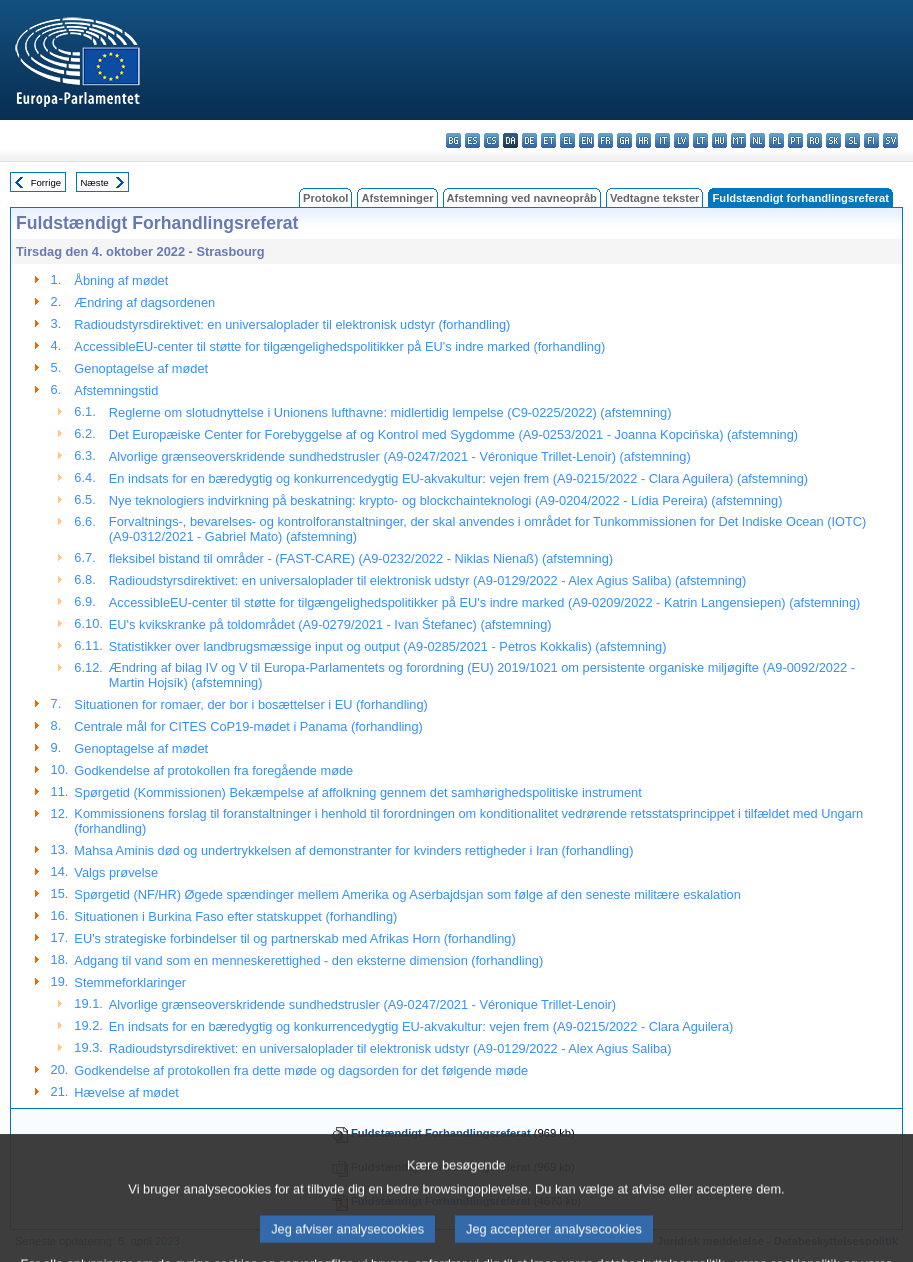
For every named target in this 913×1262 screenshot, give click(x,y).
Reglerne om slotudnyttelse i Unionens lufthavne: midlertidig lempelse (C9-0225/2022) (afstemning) (390, 412)
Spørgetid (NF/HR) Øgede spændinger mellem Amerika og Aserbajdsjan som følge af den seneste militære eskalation (407, 894)
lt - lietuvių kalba (700, 140)
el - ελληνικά (567, 140)
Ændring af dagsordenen (144, 302)
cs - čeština (491, 140)
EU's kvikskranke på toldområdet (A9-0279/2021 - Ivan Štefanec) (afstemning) (330, 624)
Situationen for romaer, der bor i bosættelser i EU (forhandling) (251, 704)
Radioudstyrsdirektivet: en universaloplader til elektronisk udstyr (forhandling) (292, 324)
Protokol (325, 198)
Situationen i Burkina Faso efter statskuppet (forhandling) (235, 916)
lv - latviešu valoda (681, 140)
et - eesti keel (548, 140)
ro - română (814, 140)
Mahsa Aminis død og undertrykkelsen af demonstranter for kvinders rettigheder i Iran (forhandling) (353, 850)
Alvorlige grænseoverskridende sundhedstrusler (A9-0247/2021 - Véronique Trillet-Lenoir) (362, 1004)
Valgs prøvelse (116, 872)
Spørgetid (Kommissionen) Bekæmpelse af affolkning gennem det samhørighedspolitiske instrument (357, 792)
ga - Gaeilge (624, 140)
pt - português (795, 140)
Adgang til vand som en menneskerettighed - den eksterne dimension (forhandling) (308, 960)
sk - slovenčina (833, 140)
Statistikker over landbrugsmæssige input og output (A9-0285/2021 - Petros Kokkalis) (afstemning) (388, 646)
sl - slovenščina (852, 140)
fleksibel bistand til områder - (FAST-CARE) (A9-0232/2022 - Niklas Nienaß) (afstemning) (361, 558)
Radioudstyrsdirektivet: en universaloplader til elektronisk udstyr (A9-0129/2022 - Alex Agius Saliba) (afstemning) (427, 580)
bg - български (453, 140)
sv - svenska (890, 140)
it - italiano (662, 140)
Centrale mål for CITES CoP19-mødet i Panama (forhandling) (248, 726)
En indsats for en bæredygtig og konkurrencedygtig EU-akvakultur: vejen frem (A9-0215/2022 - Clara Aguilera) (421, 1026)
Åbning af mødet (121, 280)
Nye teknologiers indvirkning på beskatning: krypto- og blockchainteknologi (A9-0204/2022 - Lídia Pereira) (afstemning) (446, 500)
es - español (472, 140)
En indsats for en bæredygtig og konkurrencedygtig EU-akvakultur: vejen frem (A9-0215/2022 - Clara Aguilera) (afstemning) (458, 478)
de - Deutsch (529, 140)
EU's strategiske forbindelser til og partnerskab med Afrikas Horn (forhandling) (294, 938)
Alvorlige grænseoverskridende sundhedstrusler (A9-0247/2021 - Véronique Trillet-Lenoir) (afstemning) (400, 456)
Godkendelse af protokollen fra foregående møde (213, 770)
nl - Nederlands (757, 140)
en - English (586, 140)
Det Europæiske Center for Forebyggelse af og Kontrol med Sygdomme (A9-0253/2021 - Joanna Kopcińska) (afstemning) (453, 434)
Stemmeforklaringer (130, 982)
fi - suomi (871, 140)
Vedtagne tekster (655, 198)
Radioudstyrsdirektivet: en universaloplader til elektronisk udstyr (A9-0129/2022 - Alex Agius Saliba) (390, 1048)
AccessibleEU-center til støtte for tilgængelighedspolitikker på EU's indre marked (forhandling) (339, 346)
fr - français (605, 140)
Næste (94, 182)
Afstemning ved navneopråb (522, 198)
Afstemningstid (116, 390)
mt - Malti (738, 140)
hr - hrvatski (643, 140)
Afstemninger (397, 198)
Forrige (46, 182)
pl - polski (776, 140)
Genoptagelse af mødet (141, 368)
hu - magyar (719, 140)
